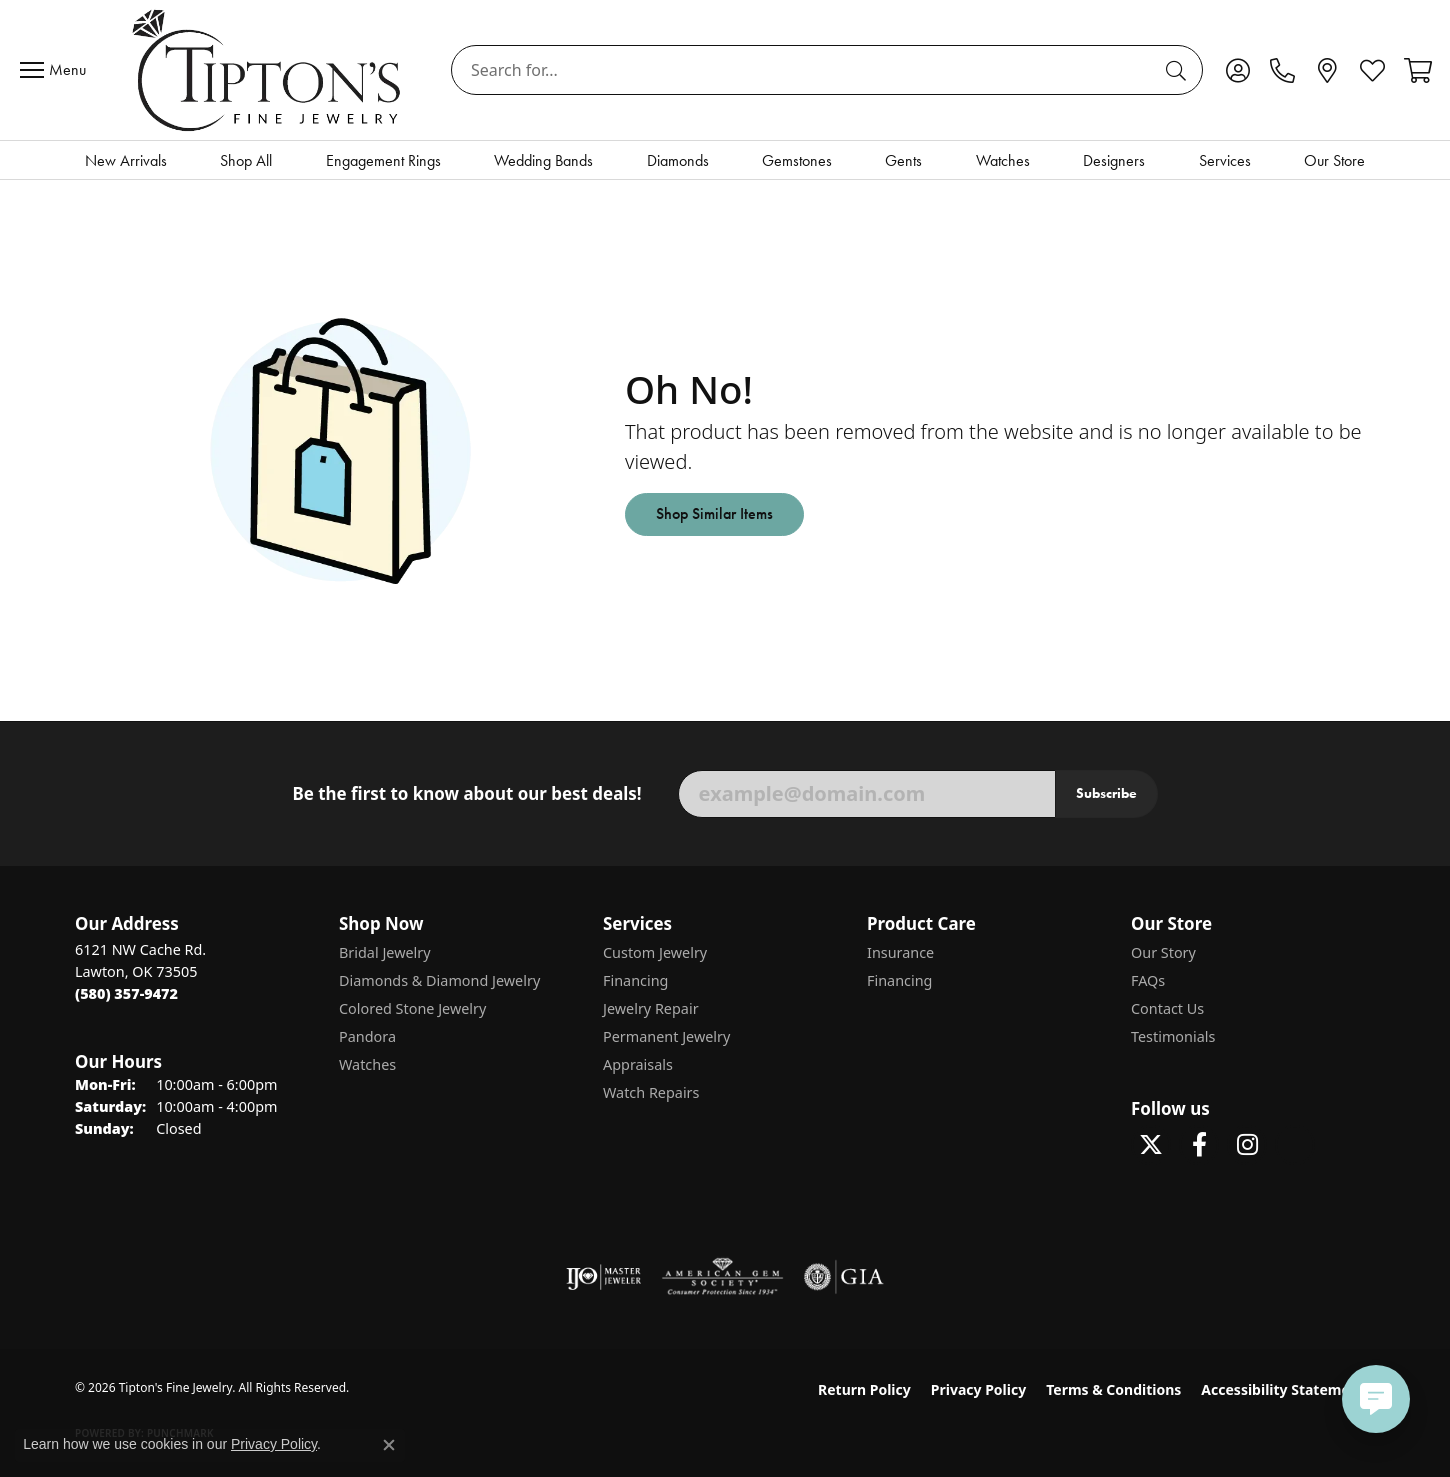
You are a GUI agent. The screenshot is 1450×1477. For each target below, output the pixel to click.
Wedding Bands (543, 160)
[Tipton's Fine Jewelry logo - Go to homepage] (268, 70)
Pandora (367, 1036)
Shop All (246, 160)
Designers (1114, 160)
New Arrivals (126, 160)
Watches (1003, 160)
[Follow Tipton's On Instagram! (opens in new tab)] (1247, 1145)
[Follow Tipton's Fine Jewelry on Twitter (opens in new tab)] (1151, 1145)
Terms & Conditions (1113, 1389)
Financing (635, 980)
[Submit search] (1179, 70)
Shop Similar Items (714, 513)
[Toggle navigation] (58, 70)
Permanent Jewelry (666, 1036)
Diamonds (678, 160)
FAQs (1148, 980)
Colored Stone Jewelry (412, 1008)
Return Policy (864, 1389)
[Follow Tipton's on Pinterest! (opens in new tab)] (1295, 1145)
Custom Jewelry (655, 952)
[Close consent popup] (389, 1445)
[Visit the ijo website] (603, 1277)
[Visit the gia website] (844, 1277)
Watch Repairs (651, 1092)
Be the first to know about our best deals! (466, 794)
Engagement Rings (383, 160)
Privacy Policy (978, 1389)
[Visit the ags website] (722, 1277)
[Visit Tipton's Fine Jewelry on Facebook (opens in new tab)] (1199, 1145)
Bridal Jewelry (385, 952)
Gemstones (797, 160)
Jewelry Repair (651, 1008)
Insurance (900, 952)
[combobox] (804, 70)
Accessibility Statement (1283, 1389)
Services (1225, 160)
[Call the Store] (126, 993)
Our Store (1334, 160)
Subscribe (1106, 793)
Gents (903, 160)
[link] (1282, 70)
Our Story (1163, 952)
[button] (1237, 70)
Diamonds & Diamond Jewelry (439, 980)
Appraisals (638, 1064)
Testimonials (1173, 1036)
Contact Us (1167, 1008)
